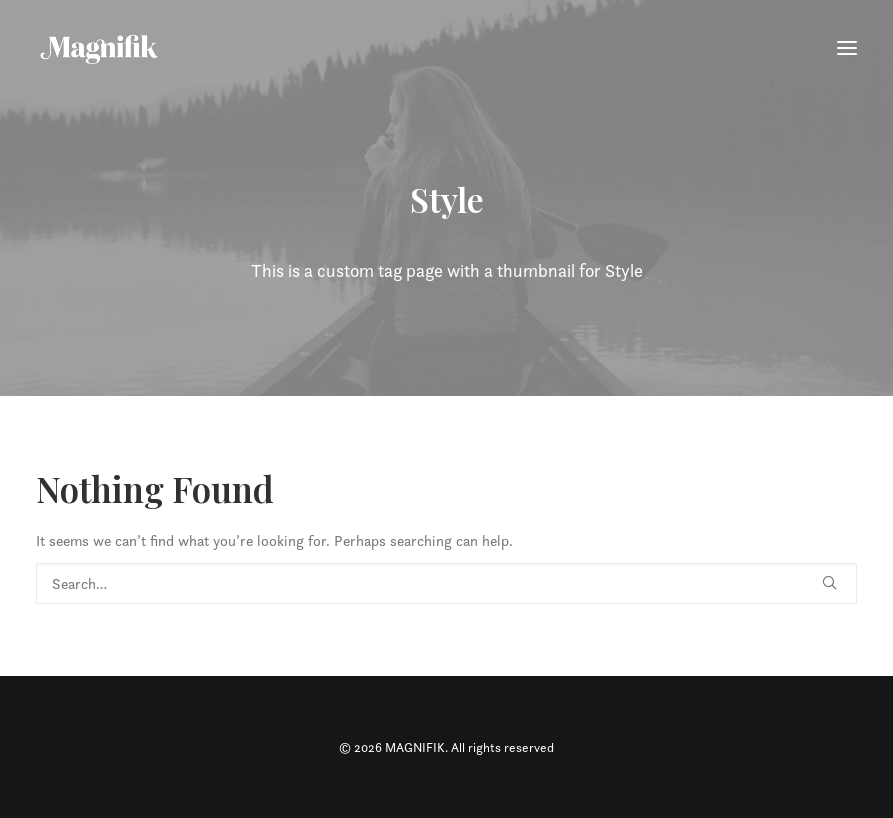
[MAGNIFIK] (100, 48)
